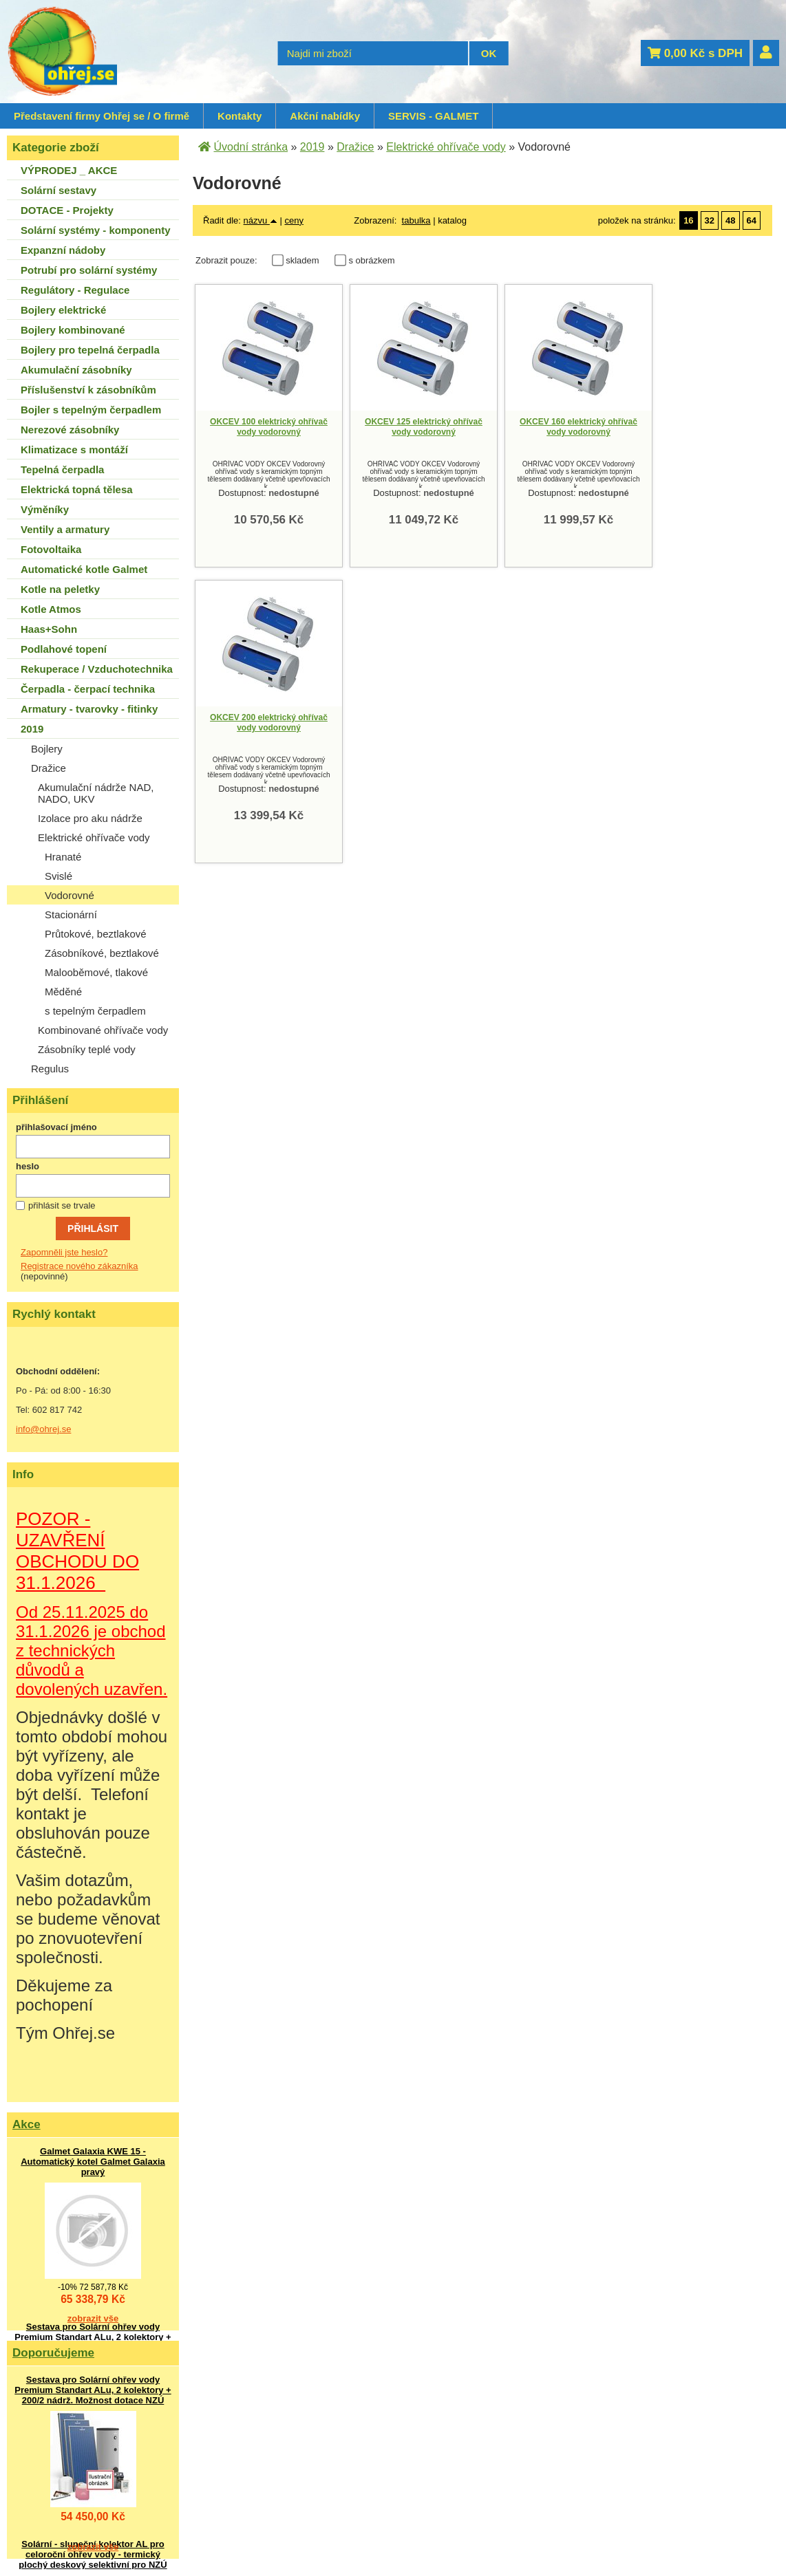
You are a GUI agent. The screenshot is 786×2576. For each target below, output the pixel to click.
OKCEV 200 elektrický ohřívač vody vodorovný (269, 723)
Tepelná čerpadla (62, 469)
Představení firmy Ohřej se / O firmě (101, 116)
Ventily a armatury (65, 529)
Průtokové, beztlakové (96, 934)
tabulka (416, 220)
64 (751, 220)
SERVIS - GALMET (433, 116)
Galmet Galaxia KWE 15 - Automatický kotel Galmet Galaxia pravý (93, 2161)
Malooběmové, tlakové (96, 972)
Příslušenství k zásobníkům (88, 390)
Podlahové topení (64, 649)
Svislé (58, 876)
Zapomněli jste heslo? (64, 1252)
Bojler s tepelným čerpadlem (91, 409)
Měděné (63, 991)
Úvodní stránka (250, 147)
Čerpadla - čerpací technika (88, 689)
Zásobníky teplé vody (87, 1049)
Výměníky (45, 509)
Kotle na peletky (60, 589)
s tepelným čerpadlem (95, 1011)
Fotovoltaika (51, 549)
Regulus (50, 1068)
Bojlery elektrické (63, 310)
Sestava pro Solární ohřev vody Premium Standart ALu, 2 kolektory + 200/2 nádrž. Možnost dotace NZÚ (92, 2336)
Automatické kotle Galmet (84, 569)
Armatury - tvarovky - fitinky (89, 709)
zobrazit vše (92, 2318)
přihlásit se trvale (62, 1205)
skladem (306, 260)
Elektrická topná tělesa (77, 489)
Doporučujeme (53, 2352)
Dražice (48, 768)
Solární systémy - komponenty (96, 230)
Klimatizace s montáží (74, 449)
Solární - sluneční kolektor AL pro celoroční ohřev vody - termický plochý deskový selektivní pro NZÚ (93, 2554)
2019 (32, 729)
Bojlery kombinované (73, 330)
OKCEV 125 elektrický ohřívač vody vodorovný (423, 427)
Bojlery (47, 749)
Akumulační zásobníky (76, 370)
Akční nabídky (325, 116)
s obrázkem (371, 260)
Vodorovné (69, 895)
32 (709, 220)
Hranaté (63, 857)
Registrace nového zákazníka (79, 1266)
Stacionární (71, 914)
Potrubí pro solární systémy (89, 270)
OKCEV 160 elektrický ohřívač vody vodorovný (578, 427)
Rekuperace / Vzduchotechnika (97, 669)
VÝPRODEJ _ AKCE (69, 170)
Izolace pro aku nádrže (90, 818)
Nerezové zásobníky (70, 429)
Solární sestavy (58, 190)
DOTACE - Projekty (67, 210)
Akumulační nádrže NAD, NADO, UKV (95, 793)
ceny (293, 220)
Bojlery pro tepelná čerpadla (90, 350)
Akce (26, 2124)
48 (730, 220)
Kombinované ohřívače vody (103, 1030)
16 (688, 220)
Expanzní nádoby (63, 250)
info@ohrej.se (43, 1429)
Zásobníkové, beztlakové (102, 953)
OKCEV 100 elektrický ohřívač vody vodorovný (269, 427)
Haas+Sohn (49, 629)
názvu (260, 220)
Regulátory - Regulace (75, 290)
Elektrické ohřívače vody (94, 837)
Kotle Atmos (51, 609)
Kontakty (239, 116)
